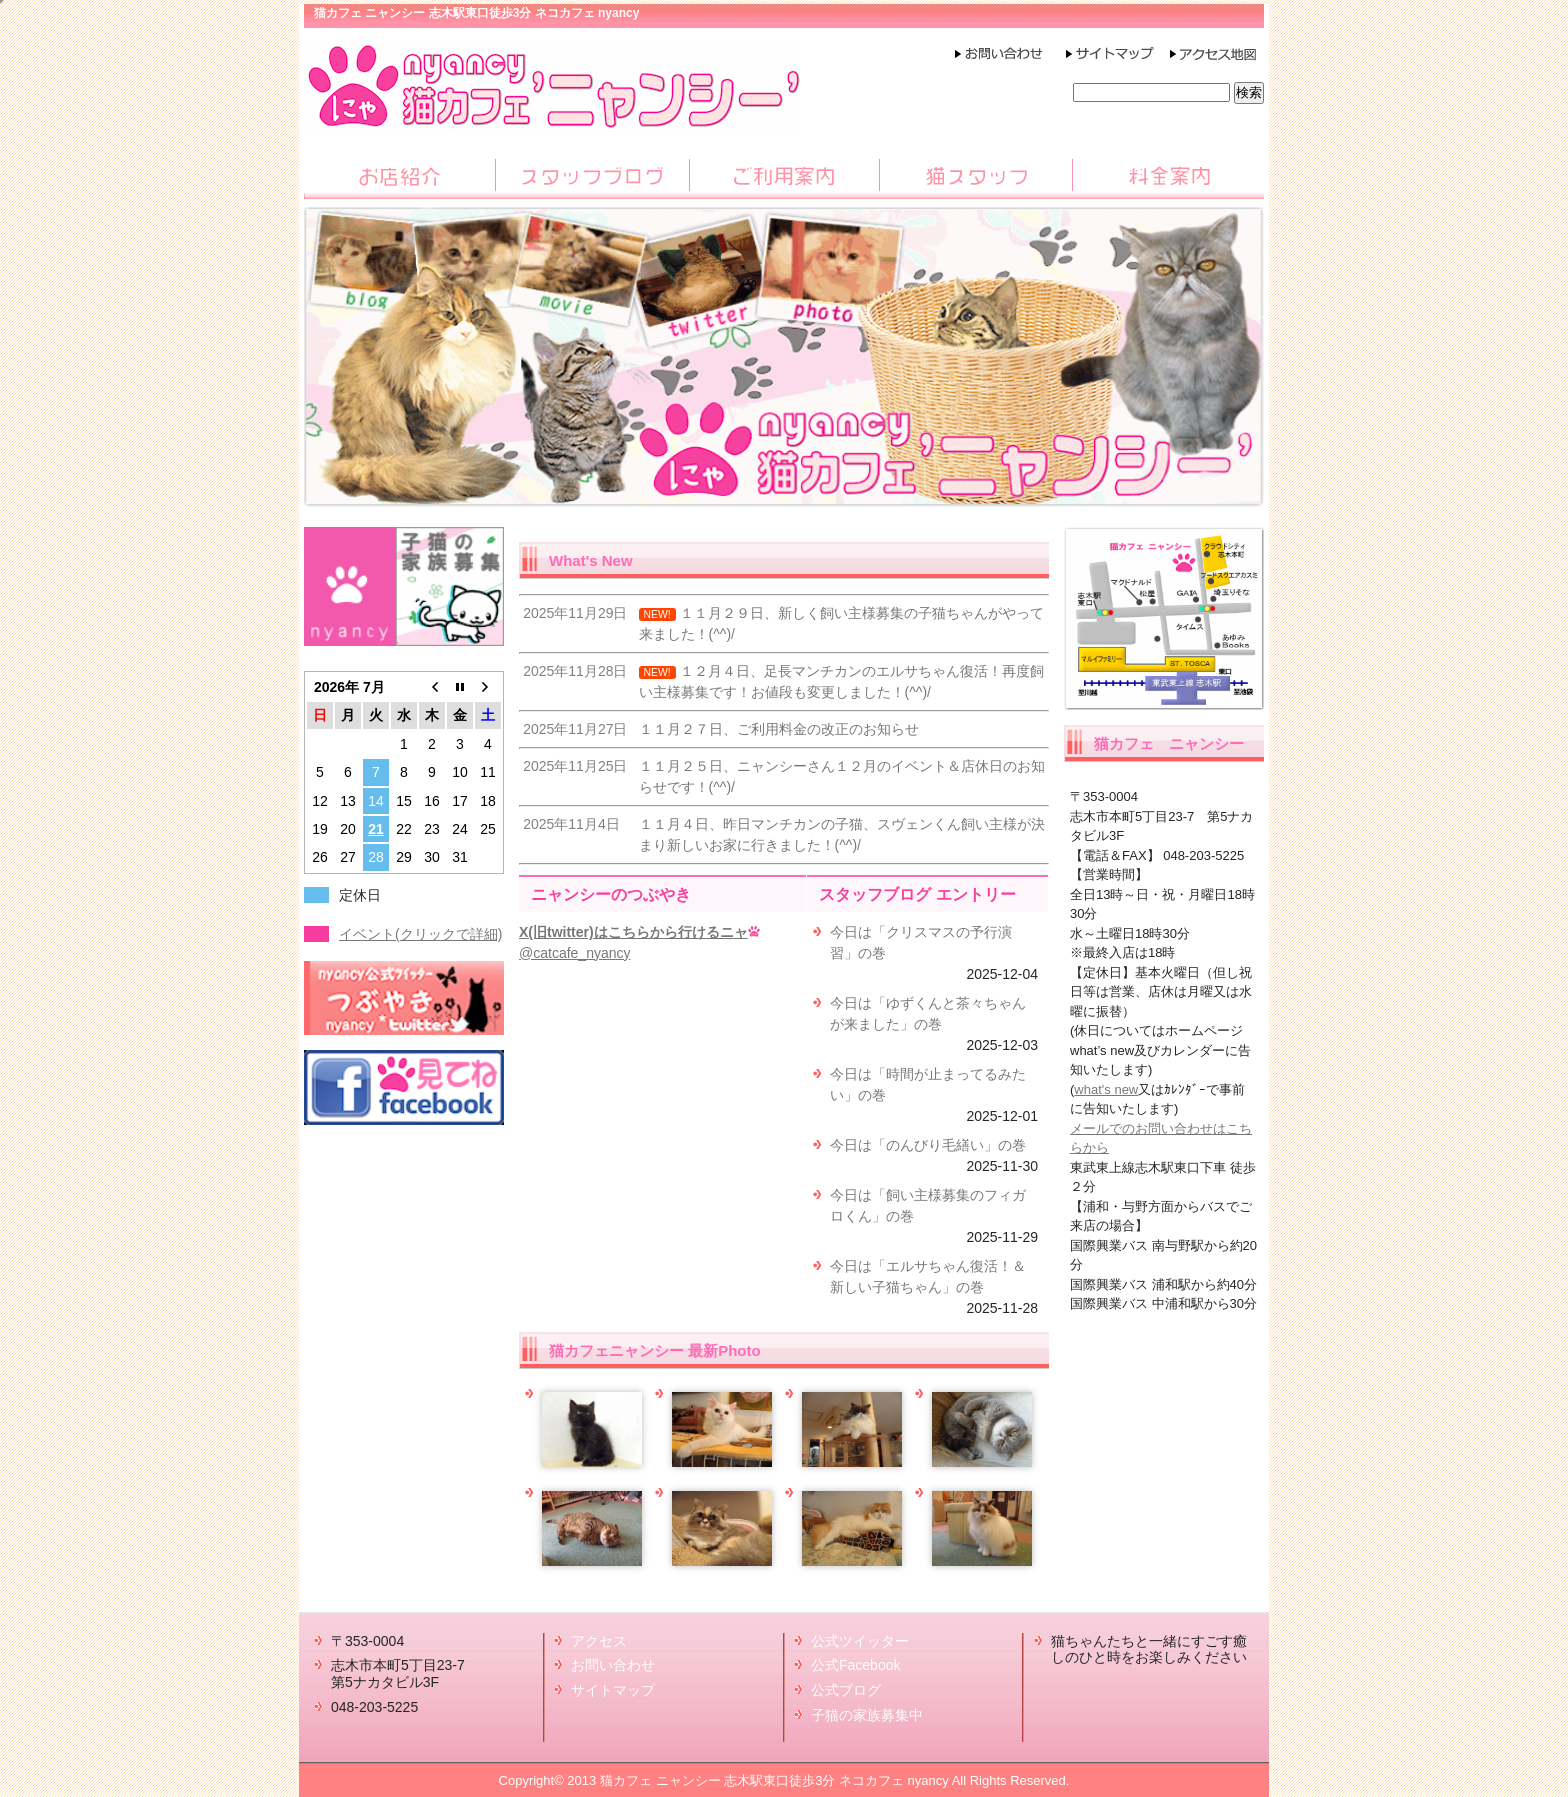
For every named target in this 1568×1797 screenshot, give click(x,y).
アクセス (599, 1641)
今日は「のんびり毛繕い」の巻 (928, 1145)
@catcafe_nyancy (575, 953)
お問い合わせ (613, 1665)
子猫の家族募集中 (867, 1715)
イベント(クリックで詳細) (420, 934)
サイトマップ (613, 1690)
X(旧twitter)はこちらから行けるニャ (633, 932)
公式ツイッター (860, 1641)
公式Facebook (855, 1665)
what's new (1106, 1089)
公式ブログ (846, 1690)
